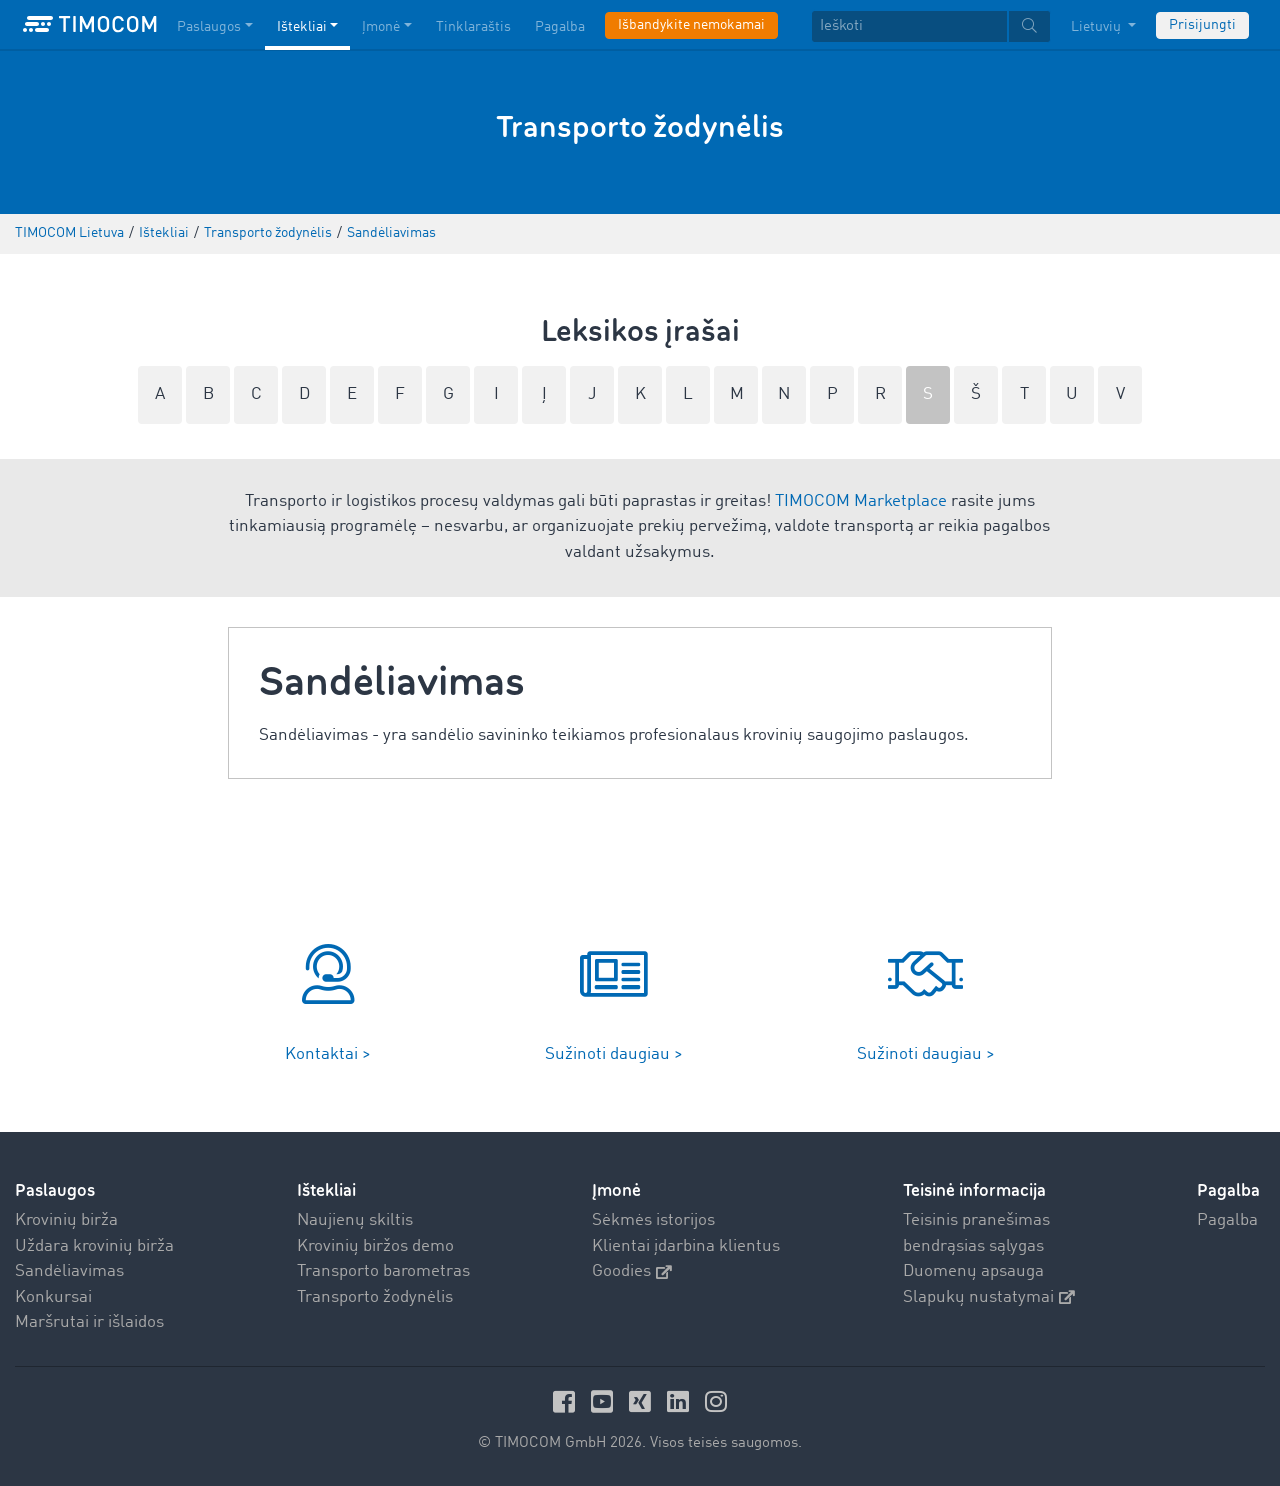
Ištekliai (326, 1190)
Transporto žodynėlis (375, 1297)
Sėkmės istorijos (653, 1220)
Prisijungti (1202, 25)
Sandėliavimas (69, 1271)
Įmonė (616, 1190)
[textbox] (931, 26)
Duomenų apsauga (973, 1271)
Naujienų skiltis (355, 1220)
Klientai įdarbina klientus (686, 1246)
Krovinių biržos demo (375, 1246)
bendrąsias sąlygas (973, 1246)
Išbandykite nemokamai (691, 25)
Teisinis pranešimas (976, 1220)
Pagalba (1227, 1220)
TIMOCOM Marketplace (861, 501)
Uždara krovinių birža (94, 1246)
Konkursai (53, 1297)
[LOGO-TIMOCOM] (90, 25)
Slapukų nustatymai (989, 1297)
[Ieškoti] (909, 26)
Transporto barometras (383, 1271)
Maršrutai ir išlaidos (89, 1322)
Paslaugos (55, 1190)
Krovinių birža (66, 1220)
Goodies (632, 1271)
